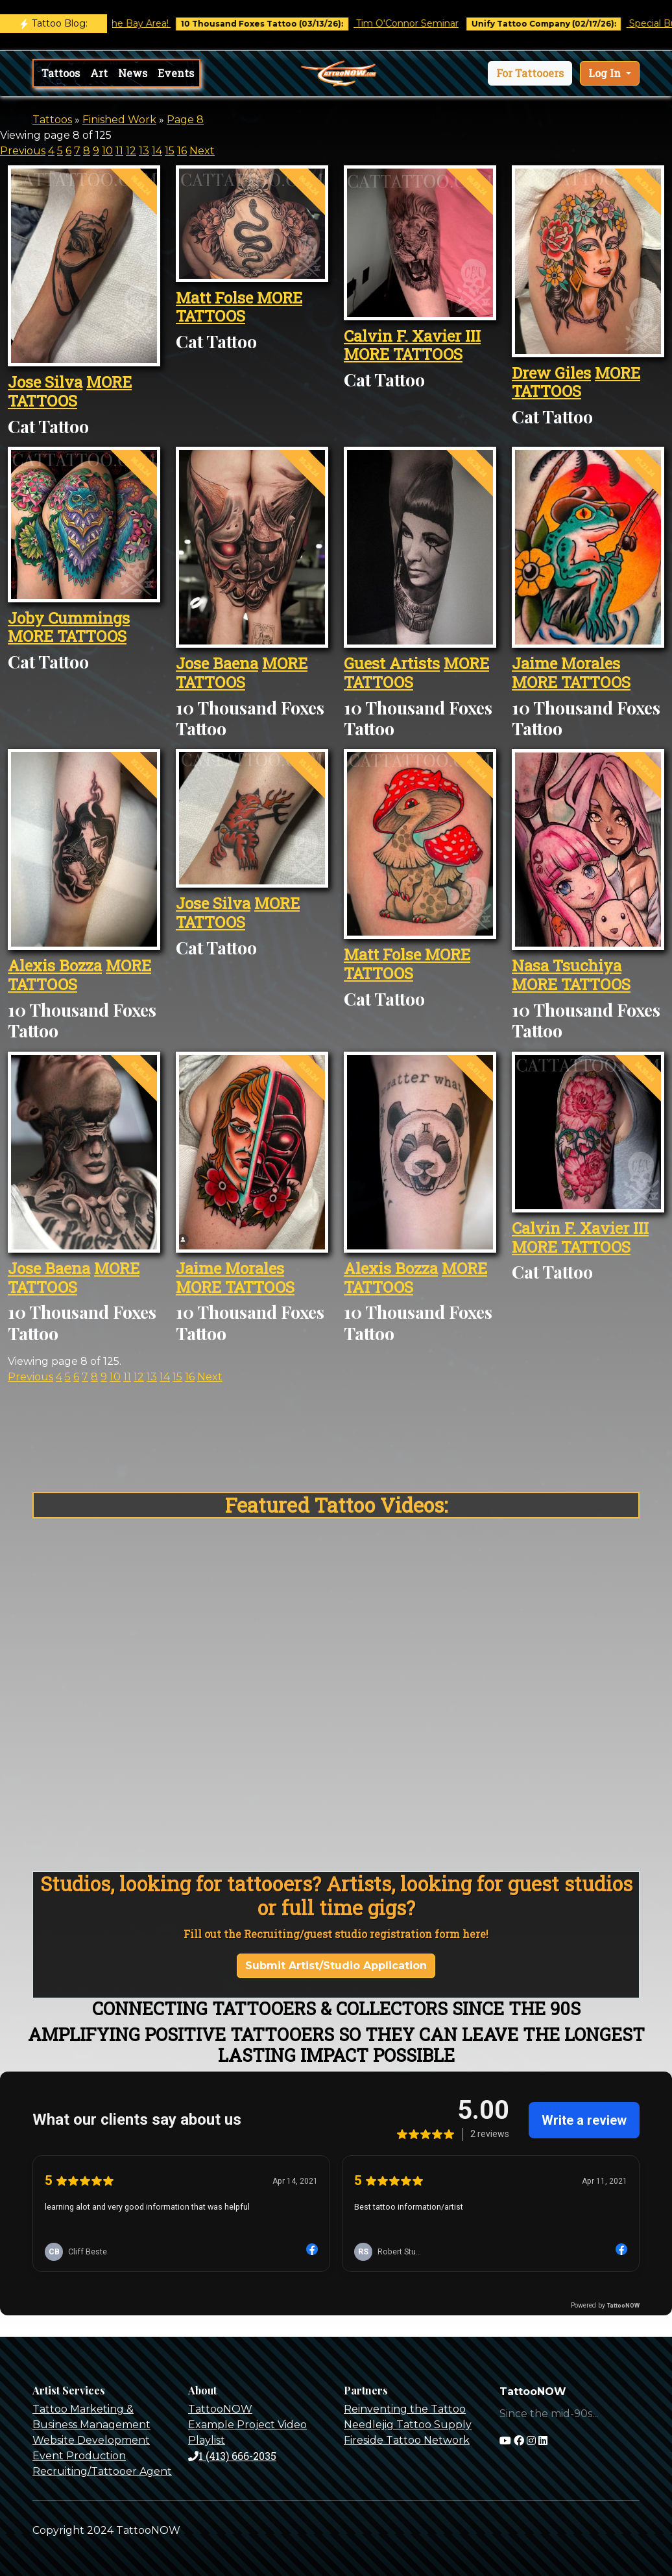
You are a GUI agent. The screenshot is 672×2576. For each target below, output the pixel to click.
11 (119, 151)
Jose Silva (45, 382)
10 (107, 151)
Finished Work (119, 119)
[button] (530, 73)
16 (182, 151)
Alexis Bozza (55, 965)
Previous (22, 151)
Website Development (91, 2440)
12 (131, 151)
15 (169, 151)
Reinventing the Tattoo (405, 2409)
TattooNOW (220, 2409)
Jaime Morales (566, 663)
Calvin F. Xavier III (412, 335)
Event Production (79, 2456)
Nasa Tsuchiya (566, 965)
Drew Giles (551, 372)
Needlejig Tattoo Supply (408, 2424)
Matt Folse (216, 297)
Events (176, 73)
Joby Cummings (69, 618)
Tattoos (61, 73)
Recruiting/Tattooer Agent (102, 2471)
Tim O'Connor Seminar (425, 23)
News (132, 73)
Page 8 (185, 119)
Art (99, 73)
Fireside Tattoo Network (407, 2440)
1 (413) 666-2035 (232, 2456)
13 (144, 151)
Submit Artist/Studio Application (336, 1965)
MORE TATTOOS (70, 391)
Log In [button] (605, 73)
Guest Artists (392, 663)
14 (157, 151)
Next (202, 151)
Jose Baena (217, 663)
